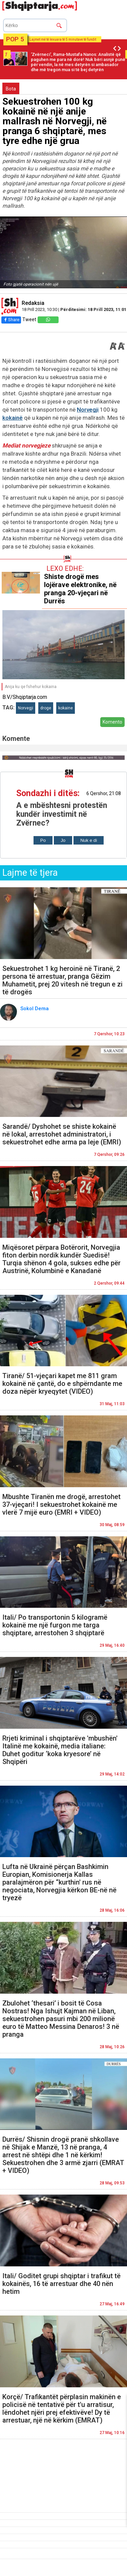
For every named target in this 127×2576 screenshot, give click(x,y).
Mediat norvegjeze (26, 445)
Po (43, 840)
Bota (11, 88)
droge (45, 708)
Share (11, 319)
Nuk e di (88, 840)
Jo (63, 840)
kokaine (65, 708)
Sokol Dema (35, 1008)
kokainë (12, 417)
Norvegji (88, 409)
